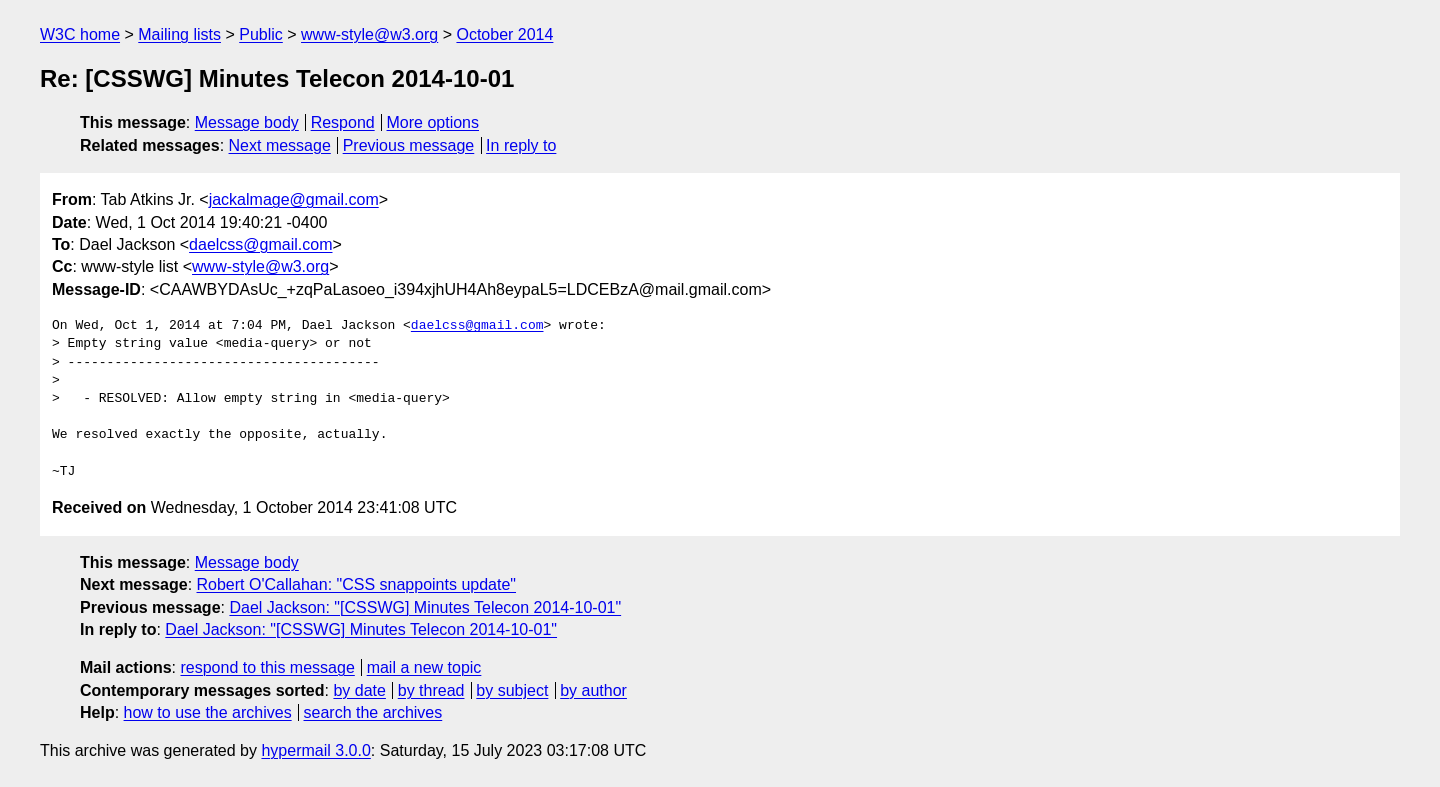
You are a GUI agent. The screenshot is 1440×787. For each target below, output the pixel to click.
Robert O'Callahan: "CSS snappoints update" (357, 584)
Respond (343, 122)
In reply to (521, 145)
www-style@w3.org (369, 34)
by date (359, 690)
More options (433, 122)
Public (261, 34)
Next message (280, 145)
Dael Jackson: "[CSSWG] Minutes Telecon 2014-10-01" (425, 607)
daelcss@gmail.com (260, 244)
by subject (512, 690)
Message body (247, 122)
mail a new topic (424, 667)
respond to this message (267, 667)
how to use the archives (208, 712)
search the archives (373, 712)
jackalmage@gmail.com (294, 199)
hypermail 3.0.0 (315, 750)
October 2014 (504, 34)
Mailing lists (179, 34)
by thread (431, 690)
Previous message (409, 145)
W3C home (80, 34)
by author (593, 690)
